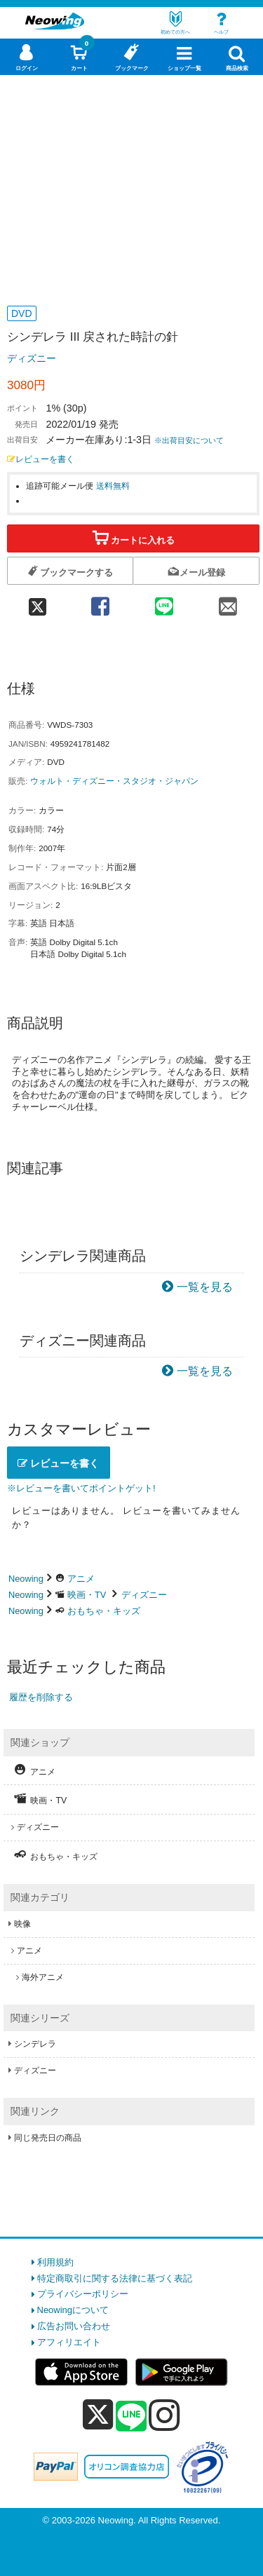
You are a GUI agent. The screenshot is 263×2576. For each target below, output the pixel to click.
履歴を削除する (41, 1697)
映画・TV (86, 1594)
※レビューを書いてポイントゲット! (81, 1488)
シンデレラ (35, 2044)
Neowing (25, 1578)
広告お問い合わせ (73, 2326)
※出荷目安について (189, 440)
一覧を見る (205, 1287)
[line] (131, 2417)
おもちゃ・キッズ (103, 1611)
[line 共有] (164, 602)
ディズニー (31, 358)
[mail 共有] (227, 602)
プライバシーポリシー (82, 2294)
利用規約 (55, 2262)
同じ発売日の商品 (47, 2138)
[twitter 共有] (37, 602)
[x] (98, 2415)
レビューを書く (40, 458)
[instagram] (164, 2415)
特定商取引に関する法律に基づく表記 (114, 2278)
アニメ (81, 1578)
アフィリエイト (69, 2342)
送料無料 (113, 485)
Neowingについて (73, 2310)
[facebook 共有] (100, 602)
